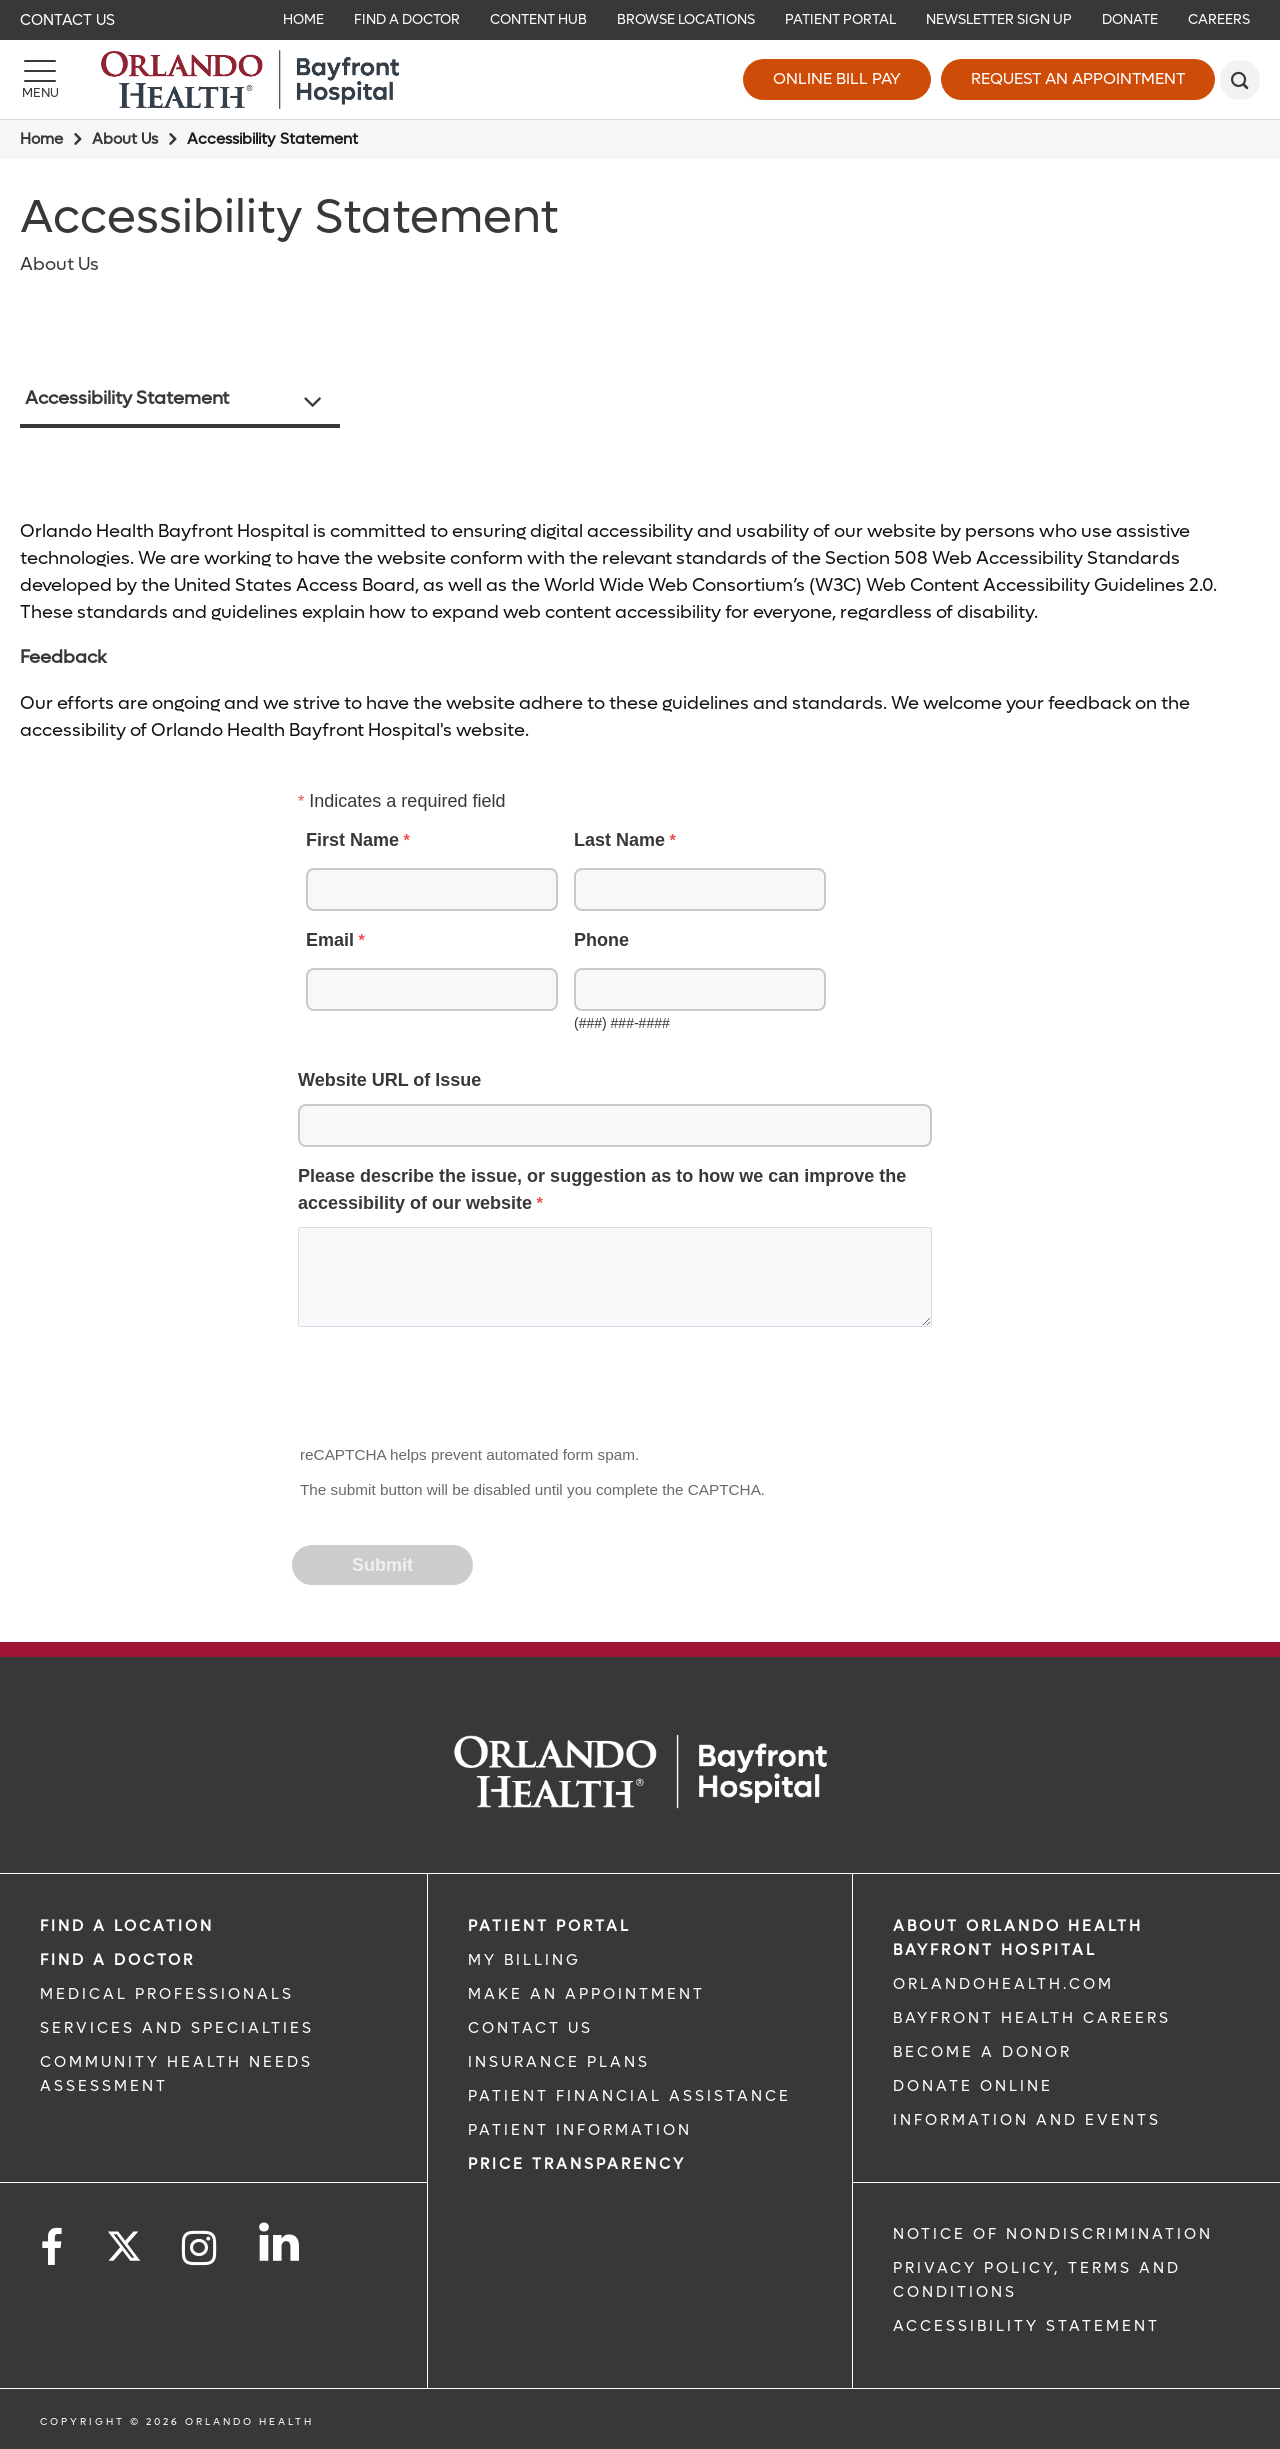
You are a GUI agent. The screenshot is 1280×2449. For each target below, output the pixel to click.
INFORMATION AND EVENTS (1027, 2120)
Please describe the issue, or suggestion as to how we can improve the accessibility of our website (602, 1189)
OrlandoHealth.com (1003, 1984)
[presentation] (446, 1392)
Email (330, 940)
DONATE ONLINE (973, 2086)
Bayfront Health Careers (1032, 2018)
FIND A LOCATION (127, 1926)
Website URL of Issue (389, 1080)
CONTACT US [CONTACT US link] (530, 2028)
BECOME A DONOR (982, 2052)
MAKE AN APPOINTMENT (586, 1994)
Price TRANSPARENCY (577, 2164)
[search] (1240, 80)
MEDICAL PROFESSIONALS (167, 1994)
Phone (601, 940)
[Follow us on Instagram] (200, 2248)
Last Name (619, 840)
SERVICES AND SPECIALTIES (177, 2028)
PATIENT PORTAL (549, 1926)
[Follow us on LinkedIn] (280, 2242)
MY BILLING (524, 1960)
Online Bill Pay (837, 78)
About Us (125, 139)
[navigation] (640, 20)
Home (41, 139)
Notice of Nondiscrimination (1053, 2234)
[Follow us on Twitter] (124, 2240)
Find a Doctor (117, 1960)
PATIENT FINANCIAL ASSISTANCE (629, 2096)
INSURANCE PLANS (559, 2062)
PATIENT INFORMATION (580, 2130)
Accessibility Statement (127, 398)
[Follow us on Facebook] (53, 2248)
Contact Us (67, 20)
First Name (352, 840)
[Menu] (40, 80)
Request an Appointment (1078, 78)
